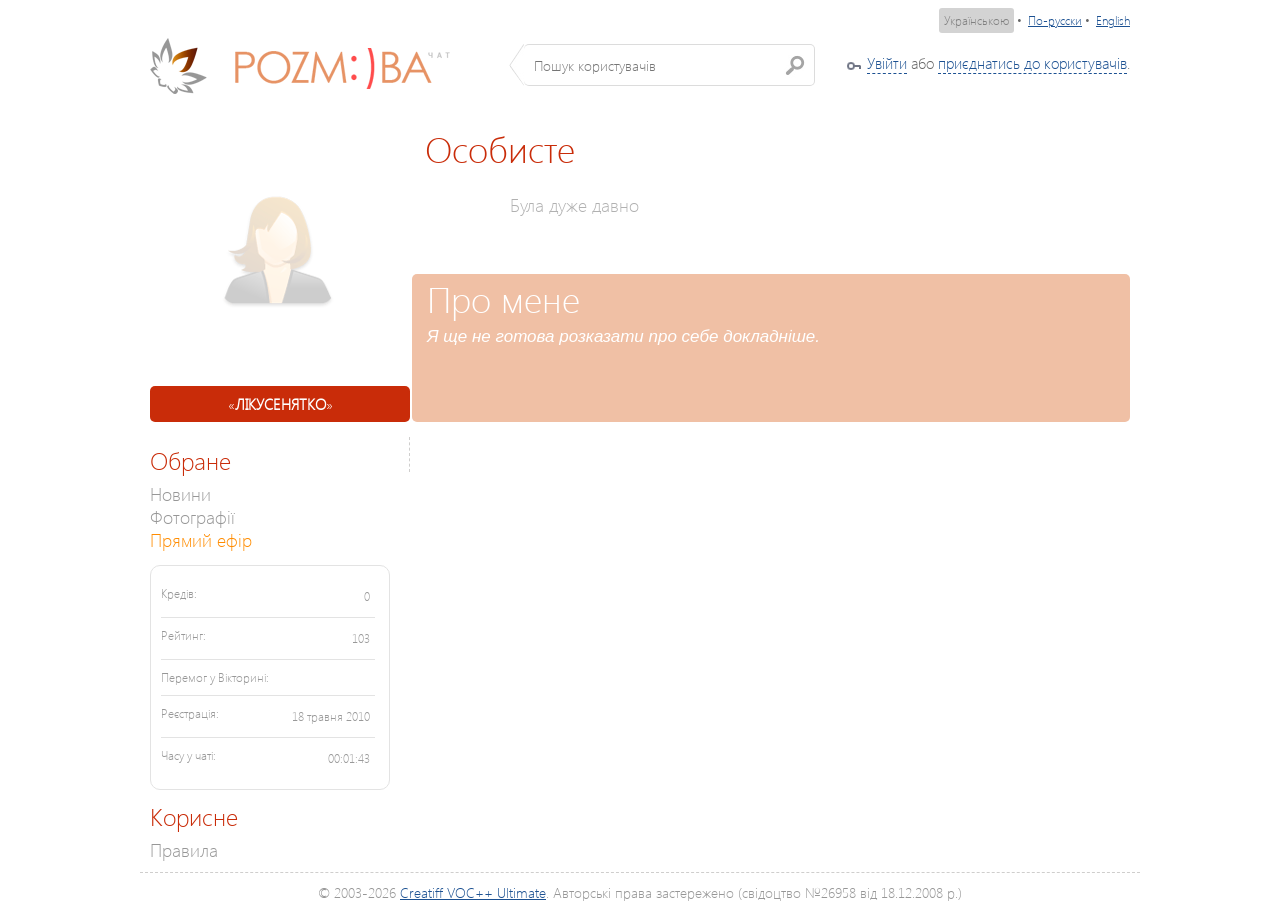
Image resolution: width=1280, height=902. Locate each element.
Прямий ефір (201, 539)
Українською (976, 20)
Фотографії (192, 516)
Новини (180, 493)
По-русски (1055, 20)
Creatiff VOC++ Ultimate (473, 892)
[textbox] (669, 65)
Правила (184, 849)
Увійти (887, 63)
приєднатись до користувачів (1032, 63)
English (1113, 20)
